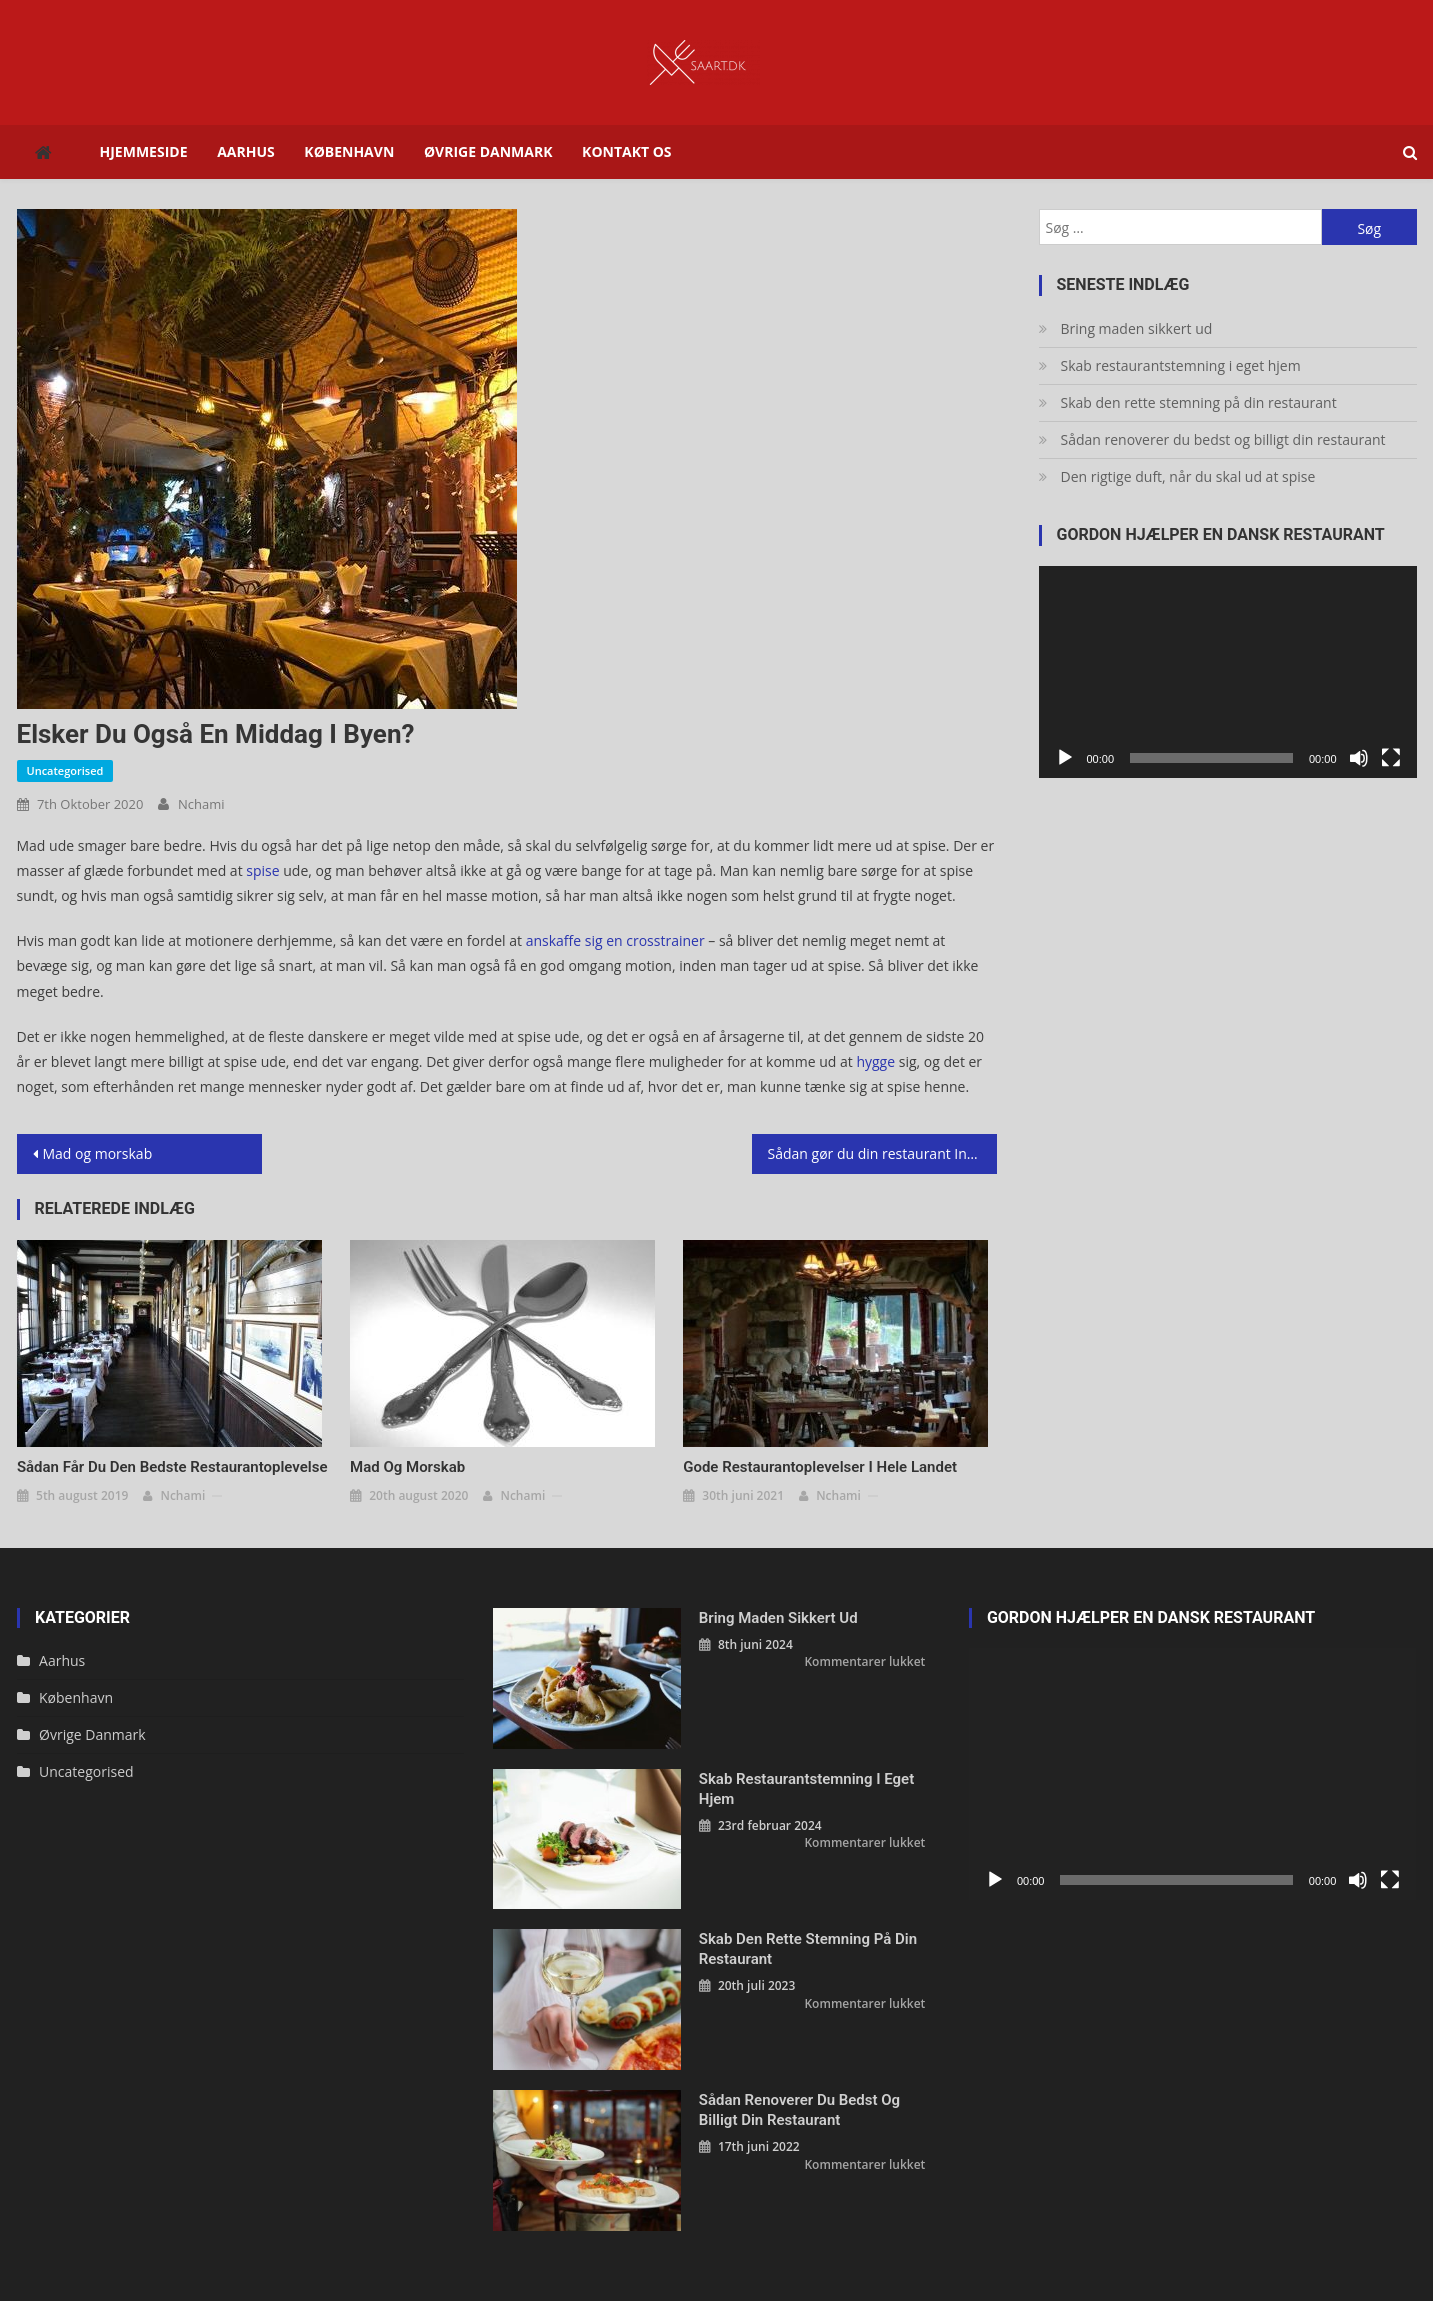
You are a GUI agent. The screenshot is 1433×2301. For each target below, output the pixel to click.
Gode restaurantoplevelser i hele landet (820, 1467)
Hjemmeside (144, 151)
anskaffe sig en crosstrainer (615, 940)
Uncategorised (65, 770)
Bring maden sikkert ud (1137, 328)
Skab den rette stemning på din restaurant (1199, 402)
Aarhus (246, 151)
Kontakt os (626, 151)
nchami (201, 804)
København (349, 151)
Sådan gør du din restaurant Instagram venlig (882, 1153)
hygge (875, 1061)
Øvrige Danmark (488, 151)
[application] (1228, 672)
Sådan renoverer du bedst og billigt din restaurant (1223, 439)
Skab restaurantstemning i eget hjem (1181, 365)
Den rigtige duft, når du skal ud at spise (1188, 476)
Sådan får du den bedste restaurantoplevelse (172, 1467)
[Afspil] (1065, 758)
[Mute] (1359, 758)
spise (262, 870)
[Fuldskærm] (1391, 758)
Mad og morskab (98, 1153)
